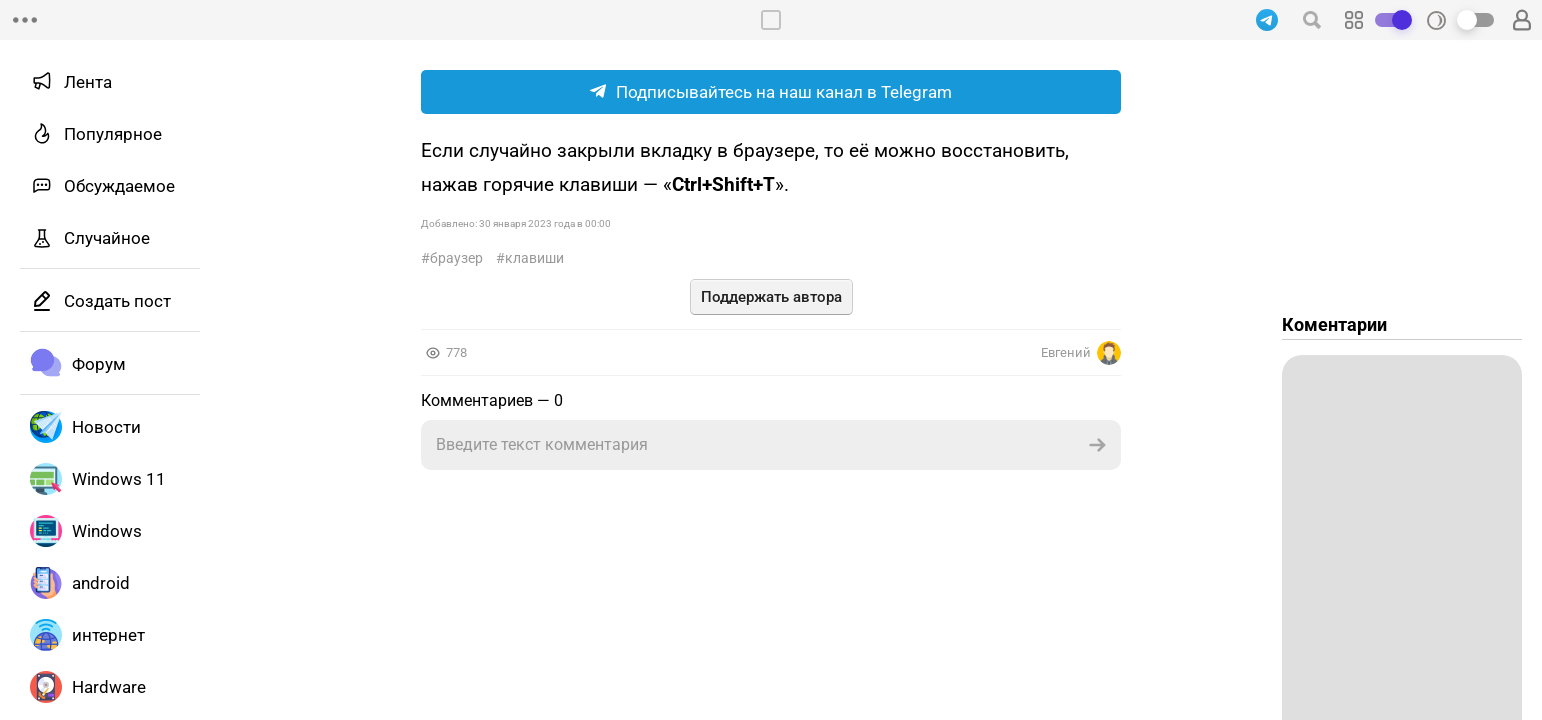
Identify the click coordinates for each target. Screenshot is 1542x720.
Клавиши (534, 258)
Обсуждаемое (119, 186)
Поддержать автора (771, 297)
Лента (88, 82)
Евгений (1081, 353)
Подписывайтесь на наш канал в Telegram (771, 92)
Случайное (107, 238)
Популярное (113, 134)
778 (456, 352)
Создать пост (117, 301)
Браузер (456, 258)
